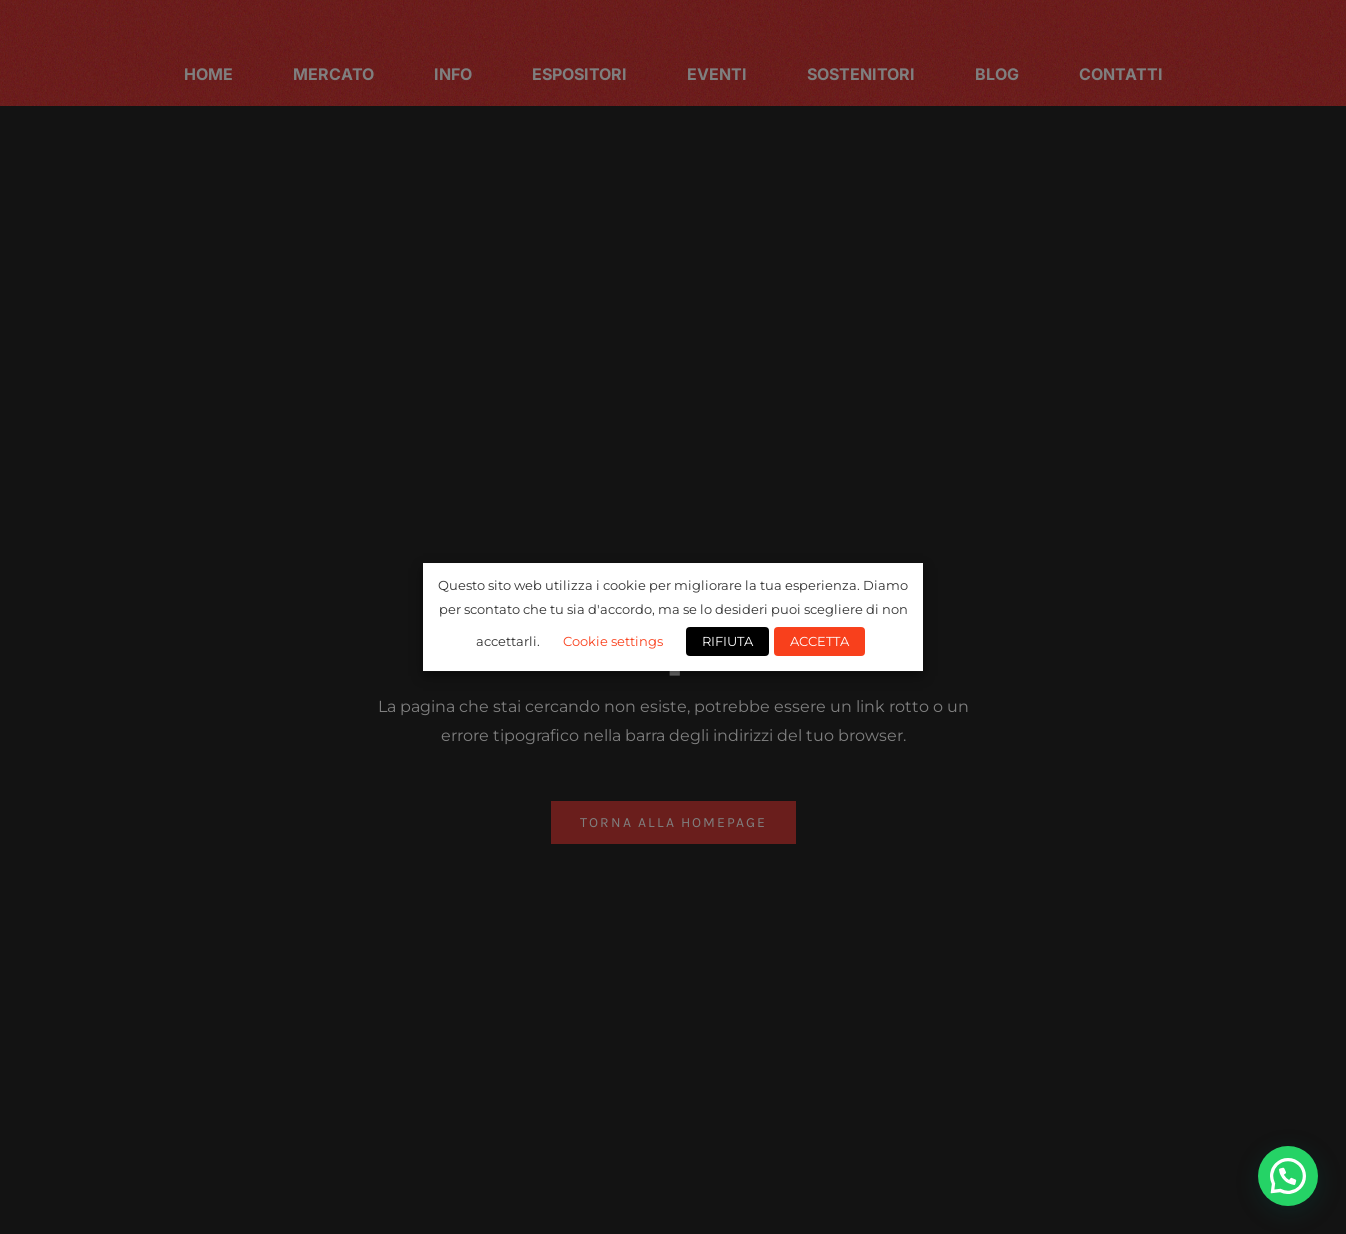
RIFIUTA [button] (727, 641)
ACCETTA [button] (819, 641)
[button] (1288, 1176)
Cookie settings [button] (613, 641)
